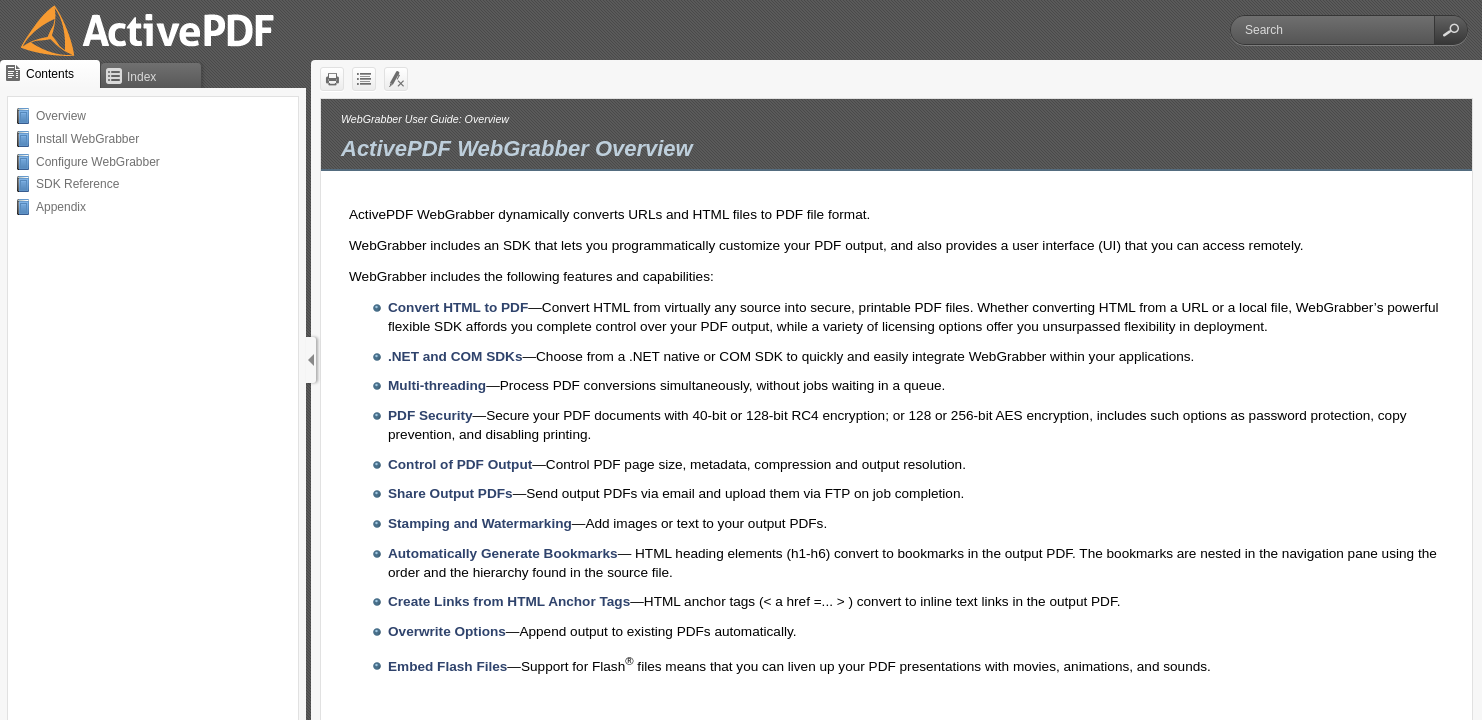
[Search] (1332, 30)
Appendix (61, 207)
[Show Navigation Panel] (311, 360)
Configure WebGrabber (98, 162)
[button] (1451, 30)
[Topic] (896, 409)
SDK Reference (77, 184)
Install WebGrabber (87, 139)
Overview (61, 116)
